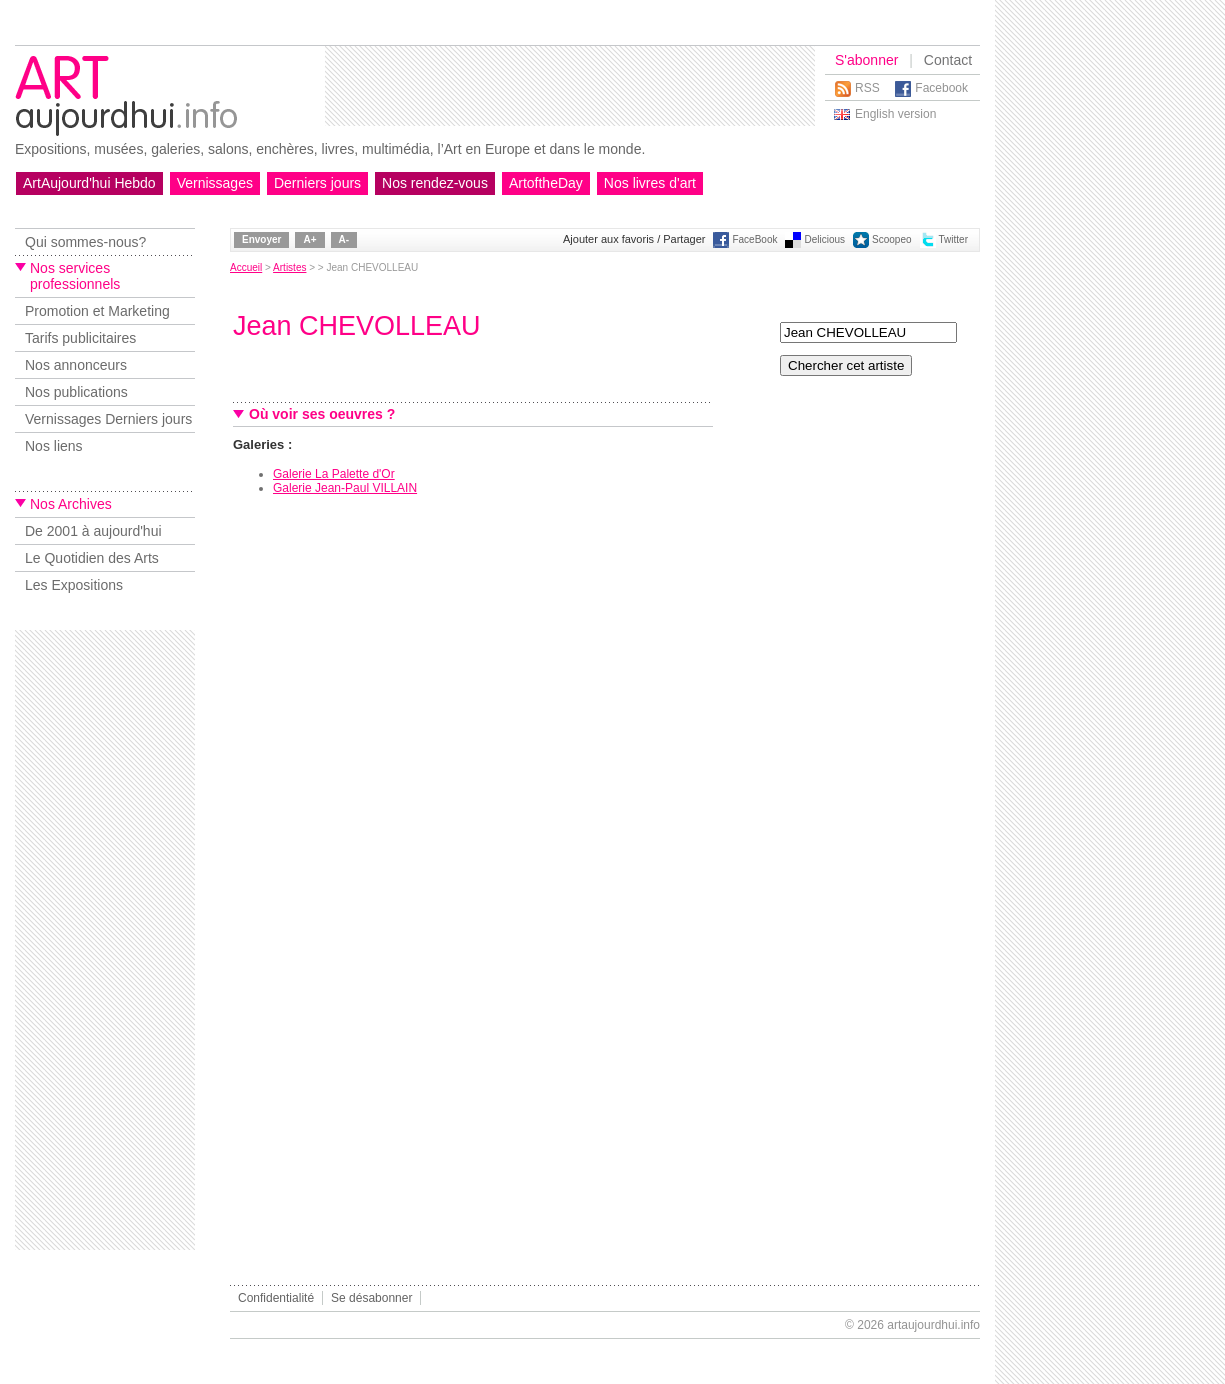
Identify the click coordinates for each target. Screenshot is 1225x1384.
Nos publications (76, 392)
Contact (948, 60)
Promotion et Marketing (97, 311)
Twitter (953, 239)
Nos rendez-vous (435, 183)
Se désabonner (371, 1298)
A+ (309, 239)
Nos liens (54, 446)
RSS (867, 88)
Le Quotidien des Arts (92, 558)
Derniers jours (317, 183)
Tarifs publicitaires (80, 338)
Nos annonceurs (76, 365)
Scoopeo (891, 239)
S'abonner (866, 60)
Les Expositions (74, 585)
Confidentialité (276, 1298)
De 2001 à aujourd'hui (93, 531)
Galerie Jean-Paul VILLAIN (345, 488)
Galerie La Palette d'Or (334, 474)
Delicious (824, 239)
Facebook (941, 88)
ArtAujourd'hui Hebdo (89, 183)
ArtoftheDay (546, 183)
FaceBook (754, 239)
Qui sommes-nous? (85, 242)
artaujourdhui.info (933, 1325)
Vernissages (215, 183)
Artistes (289, 267)
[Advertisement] (570, 86)
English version (895, 114)
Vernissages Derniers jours (108, 419)
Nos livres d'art (650, 183)
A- (344, 239)
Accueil (246, 267)
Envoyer (261, 239)
